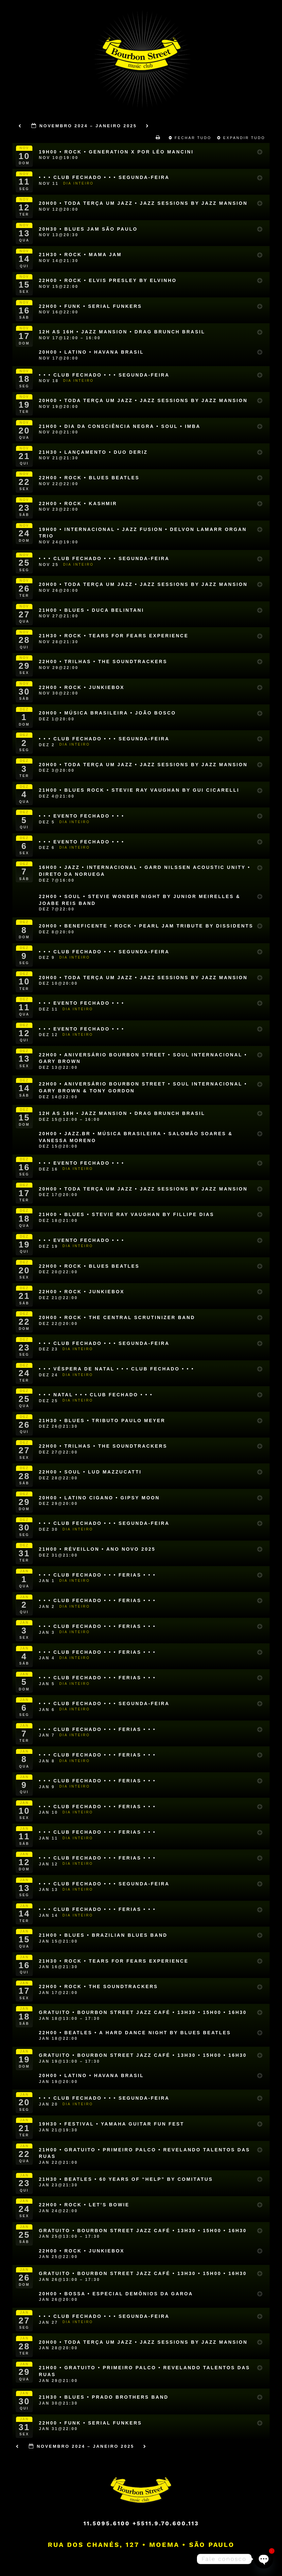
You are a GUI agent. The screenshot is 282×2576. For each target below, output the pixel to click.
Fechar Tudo (191, 138)
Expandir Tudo (242, 138)
